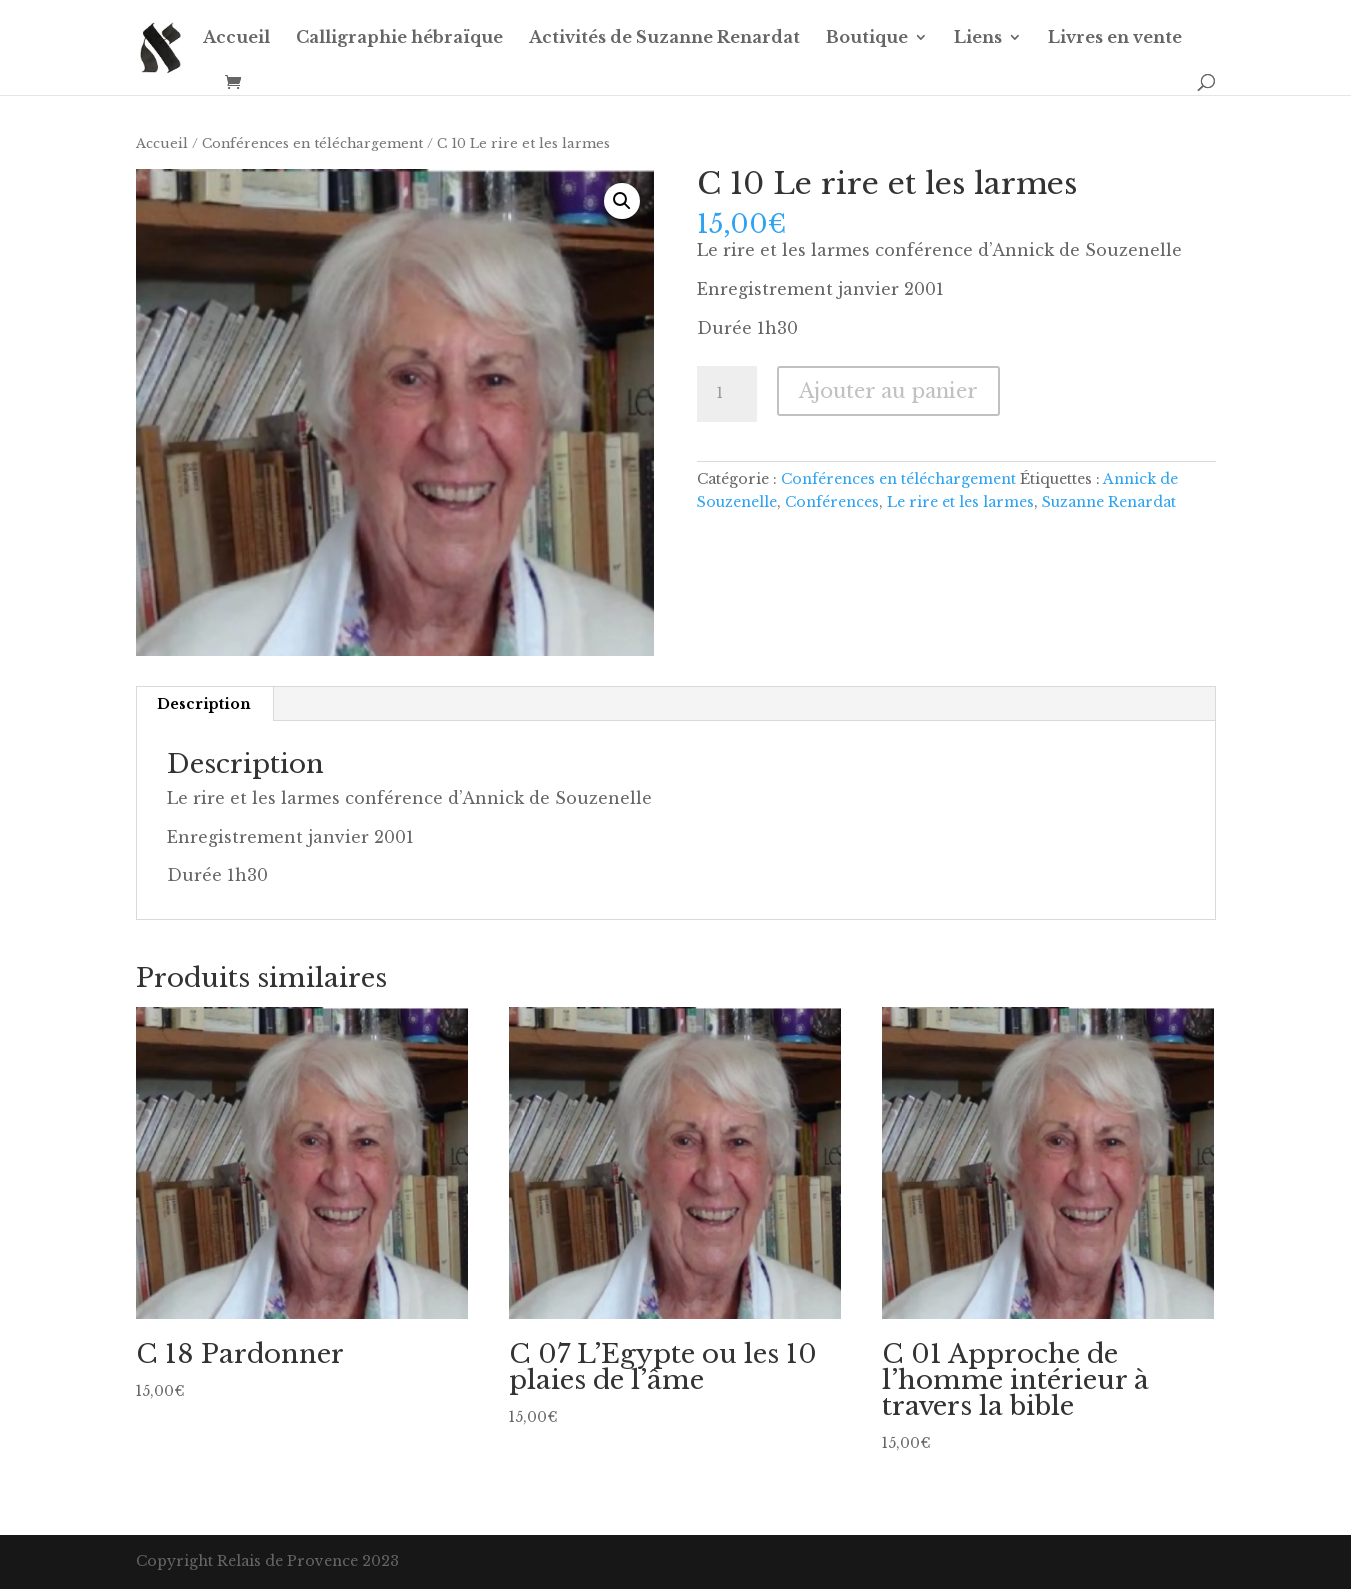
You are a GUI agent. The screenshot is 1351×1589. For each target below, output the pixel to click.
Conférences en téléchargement (312, 143)
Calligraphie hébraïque (399, 38)
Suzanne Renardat (1109, 502)
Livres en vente (1115, 38)
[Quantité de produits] (727, 394)
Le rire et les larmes (960, 502)
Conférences (832, 502)
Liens (978, 38)
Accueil (236, 38)
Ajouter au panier (888, 391)
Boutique (867, 38)
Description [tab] (204, 704)
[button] (622, 201)
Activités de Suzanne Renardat (664, 38)
